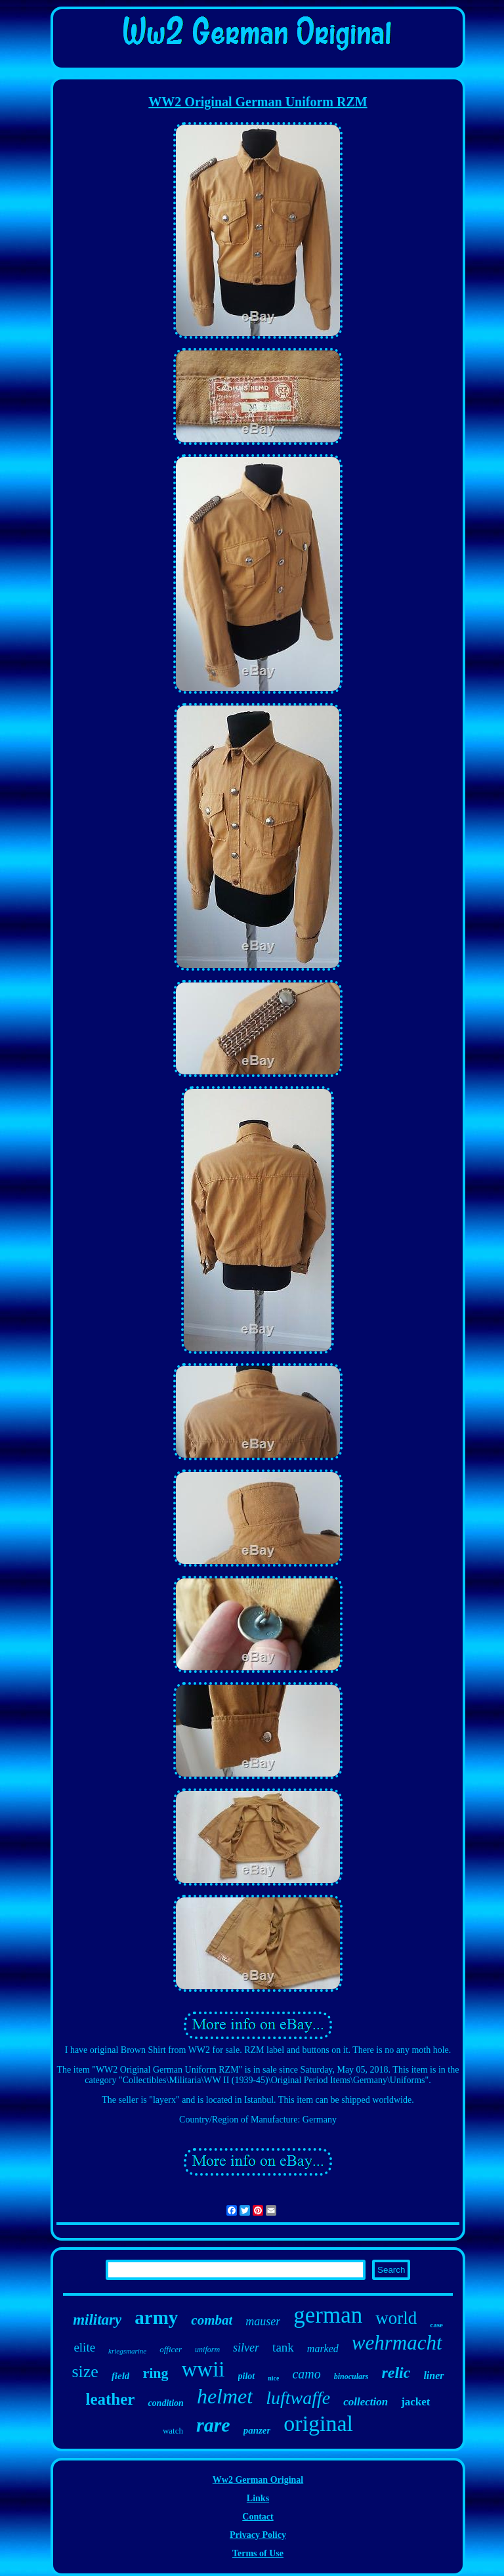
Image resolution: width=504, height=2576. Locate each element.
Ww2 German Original (258, 2480)
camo (306, 2374)
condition (165, 2403)
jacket (415, 2402)
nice (273, 2378)
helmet (225, 2396)
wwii (203, 2369)
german (327, 2315)
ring (155, 2373)
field (121, 2376)
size (85, 2371)
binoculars (351, 2376)
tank (283, 2347)
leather (110, 2399)
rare (213, 2425)
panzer (257, 2430)
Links (258, 2498)
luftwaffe (298, 2398)
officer (170, 2349)
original (318, 2423)
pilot (246, 2376)
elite (84, 2347)
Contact (257, 2517)
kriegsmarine (127, 2351)
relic (395, 2372)
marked (323, 2348)
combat (211, 2320)
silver (246, 2347)
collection (365, 2402)
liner (433, 2375)
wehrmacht (397, 2342)
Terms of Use (258, 2553)
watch (173, 2431)
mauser (262, 2321)
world (396, 2318)
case (436, 2325)
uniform (207, 2349)
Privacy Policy (258, 2535)
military (97, 2320)
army (156, 2317)
